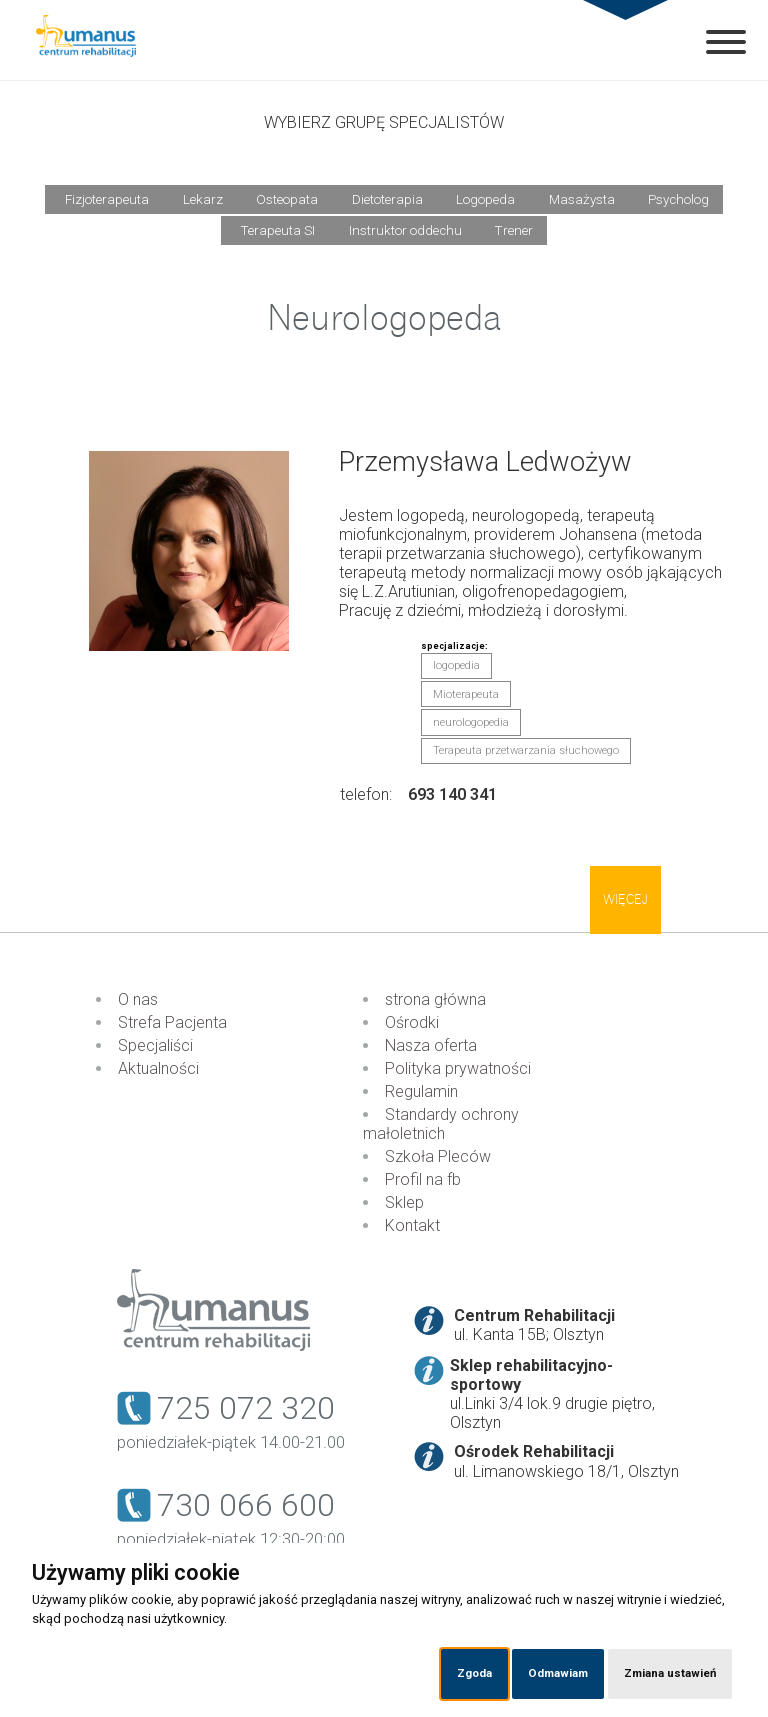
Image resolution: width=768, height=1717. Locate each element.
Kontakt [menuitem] (412, 1225)
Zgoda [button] (474, 1673)
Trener (514, 230)
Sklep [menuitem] (404, 1202)
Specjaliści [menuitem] (155, 1045)
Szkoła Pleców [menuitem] (438, 1156)
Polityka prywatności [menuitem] (458, 1068)
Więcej (625, 900)
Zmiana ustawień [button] (670, 1673)
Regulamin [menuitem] (421, 1091)
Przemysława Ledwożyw (485, 462)
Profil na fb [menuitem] (423, 1179)
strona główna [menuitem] (435, 999)
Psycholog (678, 199)
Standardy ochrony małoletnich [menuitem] (441, 1124)
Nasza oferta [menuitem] (431, 1045)
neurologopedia (471, 722)
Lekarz (203, 199)
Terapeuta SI (278, 230)
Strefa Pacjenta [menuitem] (172, 1022)
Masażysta (582, 199)
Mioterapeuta (466, 694)
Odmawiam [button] (558, 1673)
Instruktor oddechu (405, 230)
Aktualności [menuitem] (158, 1068)
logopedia (456, 665)
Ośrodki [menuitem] (412, 1022)
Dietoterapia (387, 199)
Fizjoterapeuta (107, 199)
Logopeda (485, 199)
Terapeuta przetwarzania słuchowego (526, 750)
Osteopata (287, 199)
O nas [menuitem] (138, 999)
